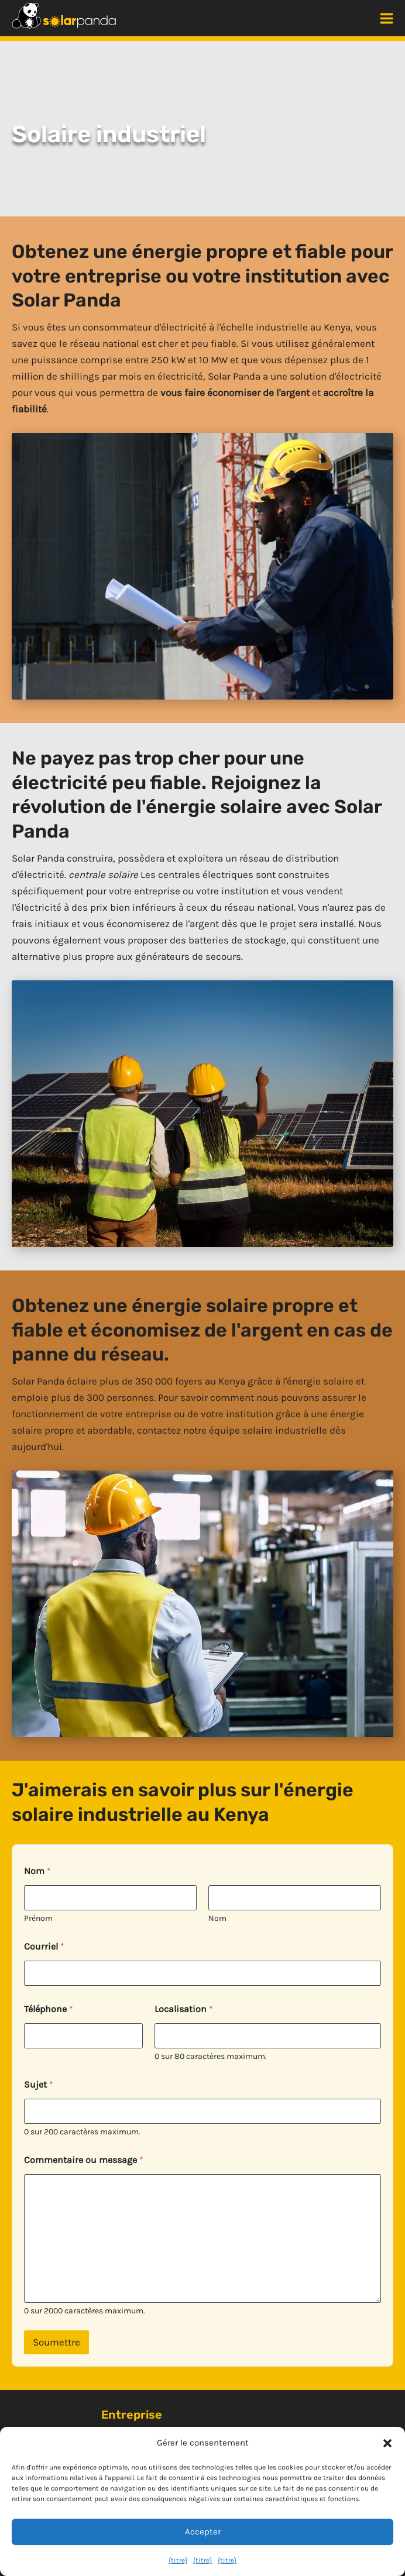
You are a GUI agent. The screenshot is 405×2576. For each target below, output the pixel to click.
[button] (387, 2443)
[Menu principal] (386, 18)
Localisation (184, 2008)
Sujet (38, 2084)
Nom (217, 1918)
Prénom (38, 1918)
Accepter (203, 2531)
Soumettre (56, 2342)
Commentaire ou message (83, 2159)
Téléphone (48, 2008)
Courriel (44, 1946)
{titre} (178, 2560)
